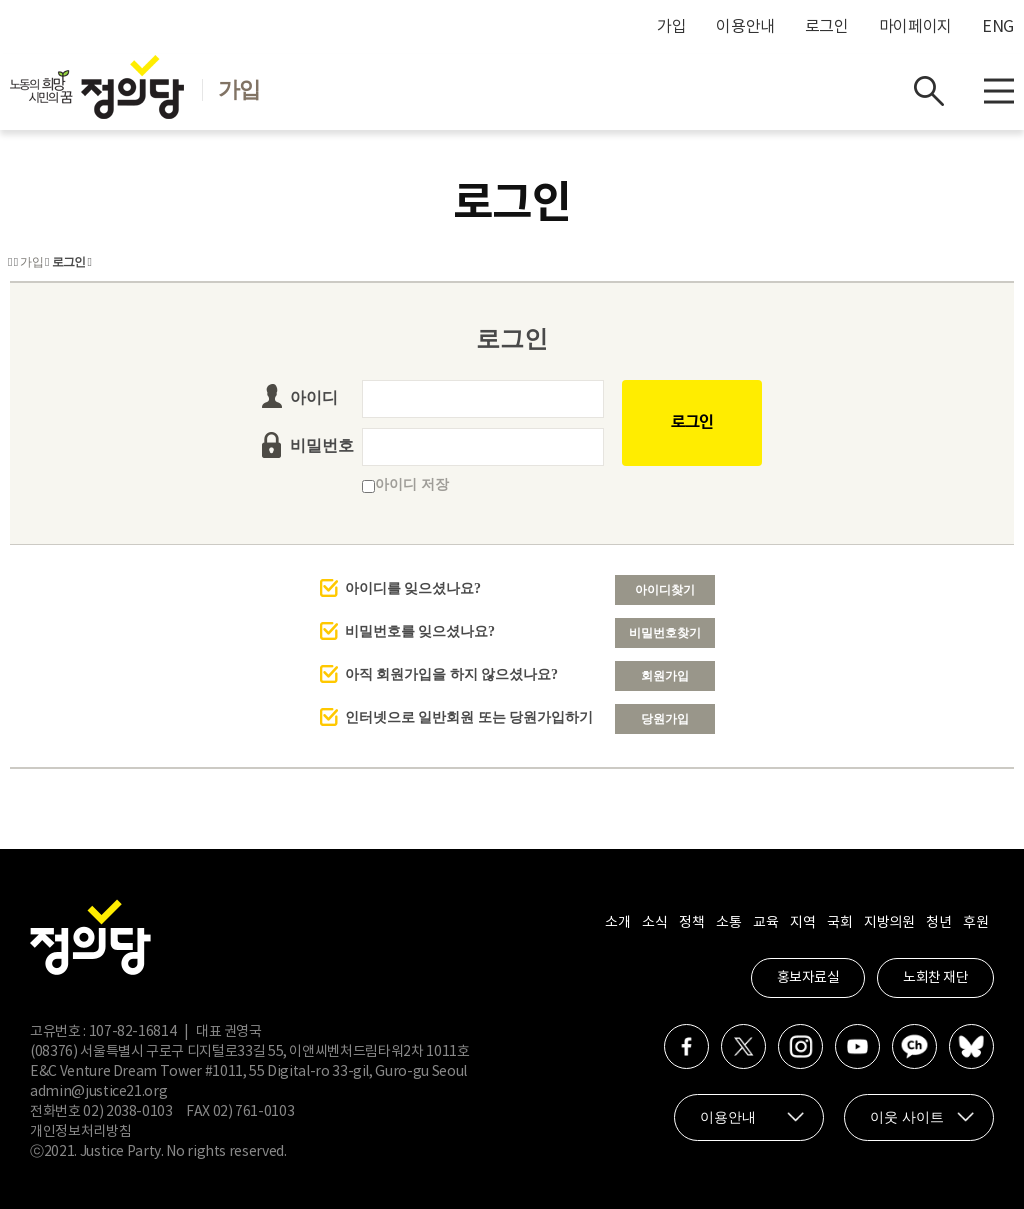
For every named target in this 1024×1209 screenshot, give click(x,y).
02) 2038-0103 (127, 1112)
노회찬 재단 (935, 978)
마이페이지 (915, 27)
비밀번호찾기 (665, 633)
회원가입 (665, 676)
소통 (728, 923)
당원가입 (665, 719)
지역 (802, 923)
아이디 (314, 397)
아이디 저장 (405, 484)
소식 (654, 923)
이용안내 (745, 27)
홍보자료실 (808, 978)
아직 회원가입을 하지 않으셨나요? (452, 674)
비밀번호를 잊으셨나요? (420, 631)
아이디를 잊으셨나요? (413, 588)
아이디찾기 (665, 590)
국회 (839, 923)
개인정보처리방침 (80, 1132)
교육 (765, 923)
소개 (617, 923)
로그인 (827, 27)
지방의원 (889, 923)
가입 (671, 27)
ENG (998, 27)
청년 (938, 923)
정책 (691, 923)
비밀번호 (322, 445)
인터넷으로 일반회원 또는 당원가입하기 (469, 717)
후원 (975, 923)
